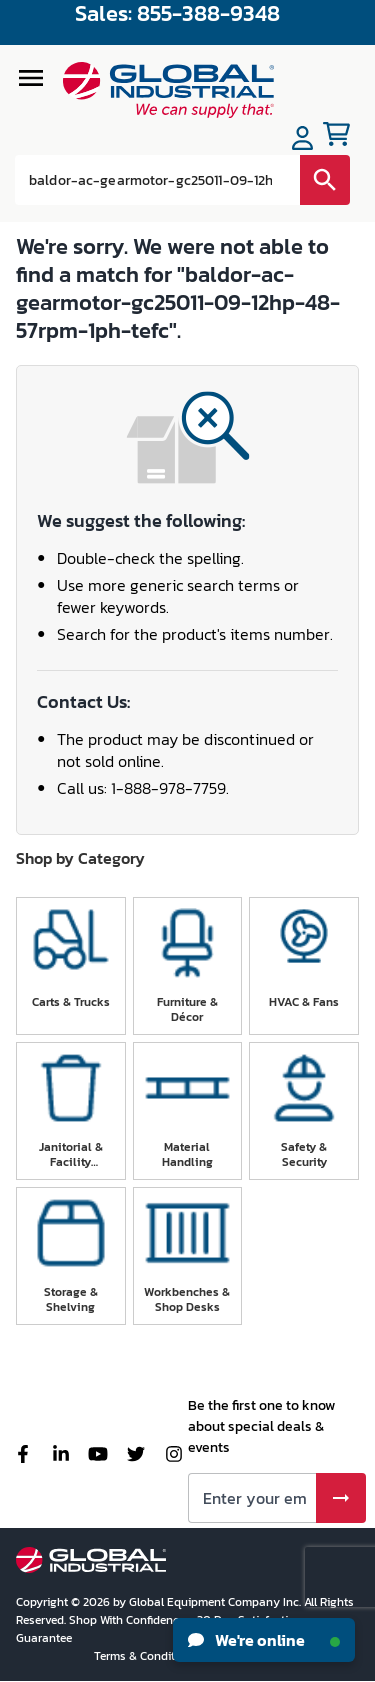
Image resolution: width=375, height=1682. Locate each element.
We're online (264, 1640)
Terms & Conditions (147, 1656)
